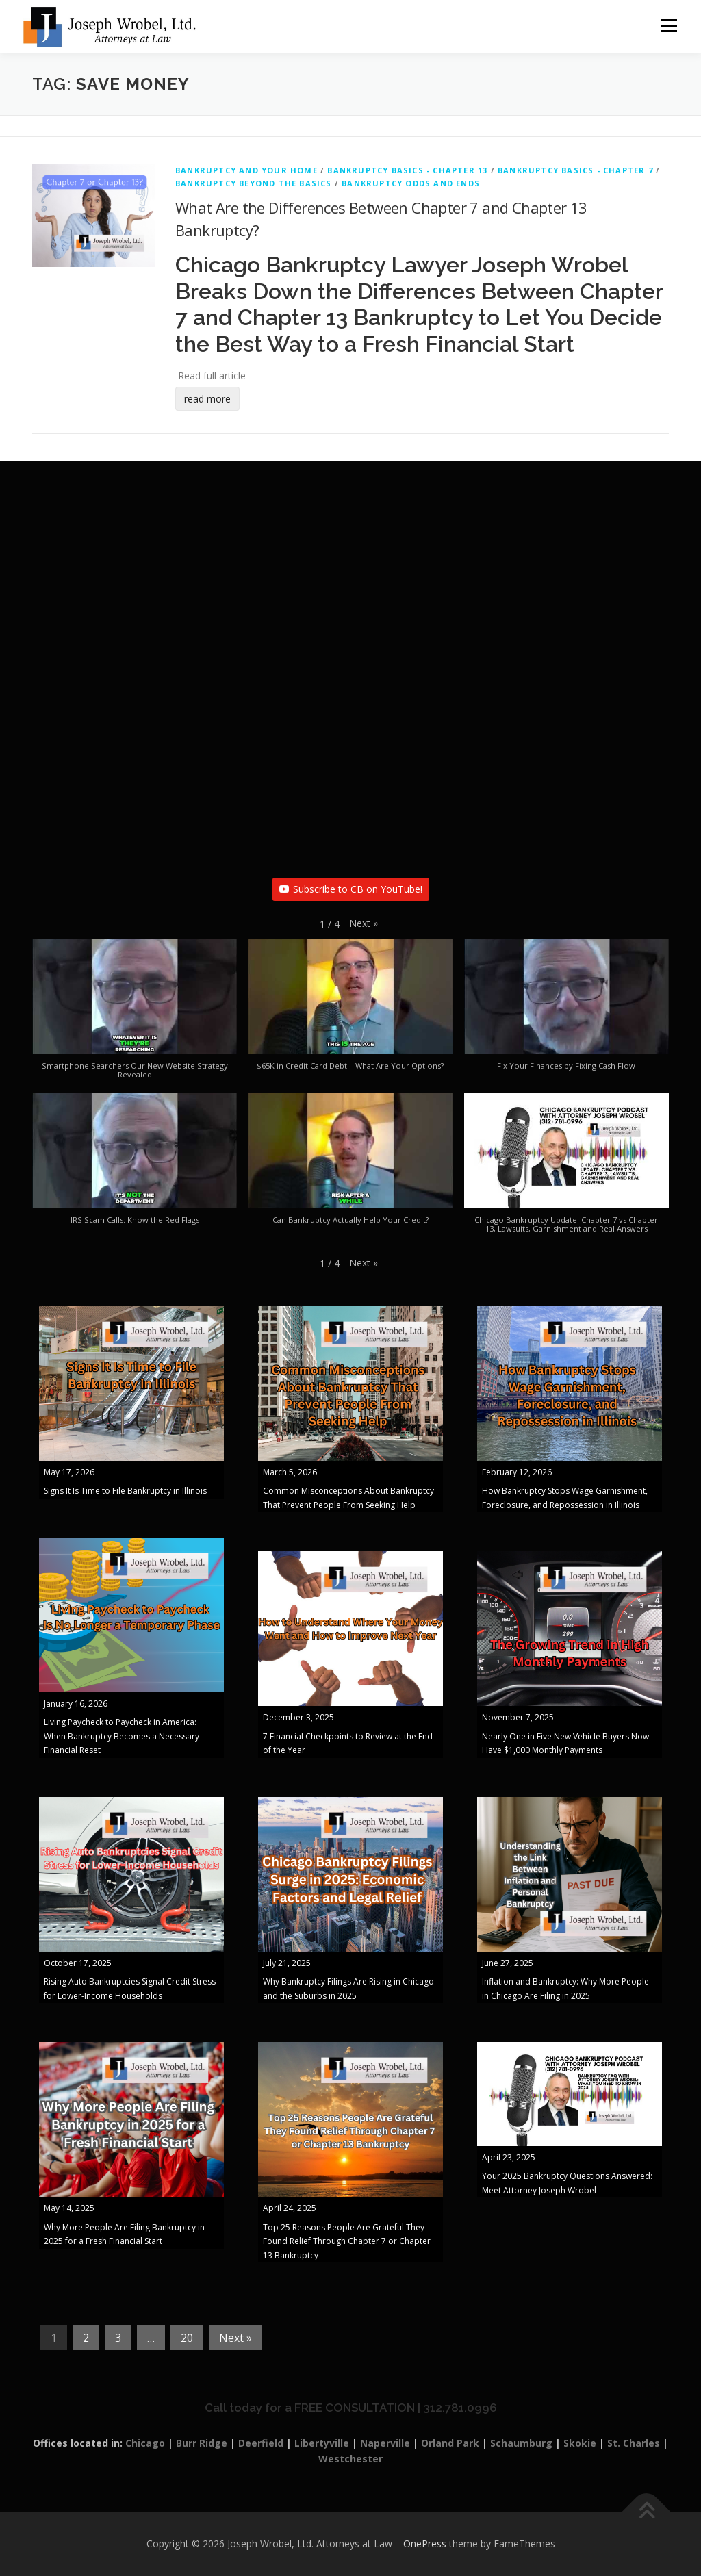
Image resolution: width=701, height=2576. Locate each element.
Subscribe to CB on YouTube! (350, 889)
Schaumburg (521, 2442)
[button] (363, 924)
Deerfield (260, 2442)
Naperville (385, 2442)
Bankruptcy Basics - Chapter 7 (575, 171)
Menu (668, 25)
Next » (235, 2338)
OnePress (424, 2544)
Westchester (350, 2459)
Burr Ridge (201, 2442)
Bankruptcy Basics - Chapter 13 (407, 171)
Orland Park (450, 2442)
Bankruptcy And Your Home (246, 171)
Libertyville (321, 2442)
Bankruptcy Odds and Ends (411, 184)
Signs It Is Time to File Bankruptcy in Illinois (125, 1491)
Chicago (145, 2442)
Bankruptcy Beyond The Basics (253, 184)
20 (187, 2338)
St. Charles (633, 2442)
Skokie (579, 2442)
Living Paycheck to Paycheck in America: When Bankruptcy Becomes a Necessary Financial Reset (121, 1737)
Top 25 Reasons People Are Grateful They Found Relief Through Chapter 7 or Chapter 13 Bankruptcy (347, 2242)
